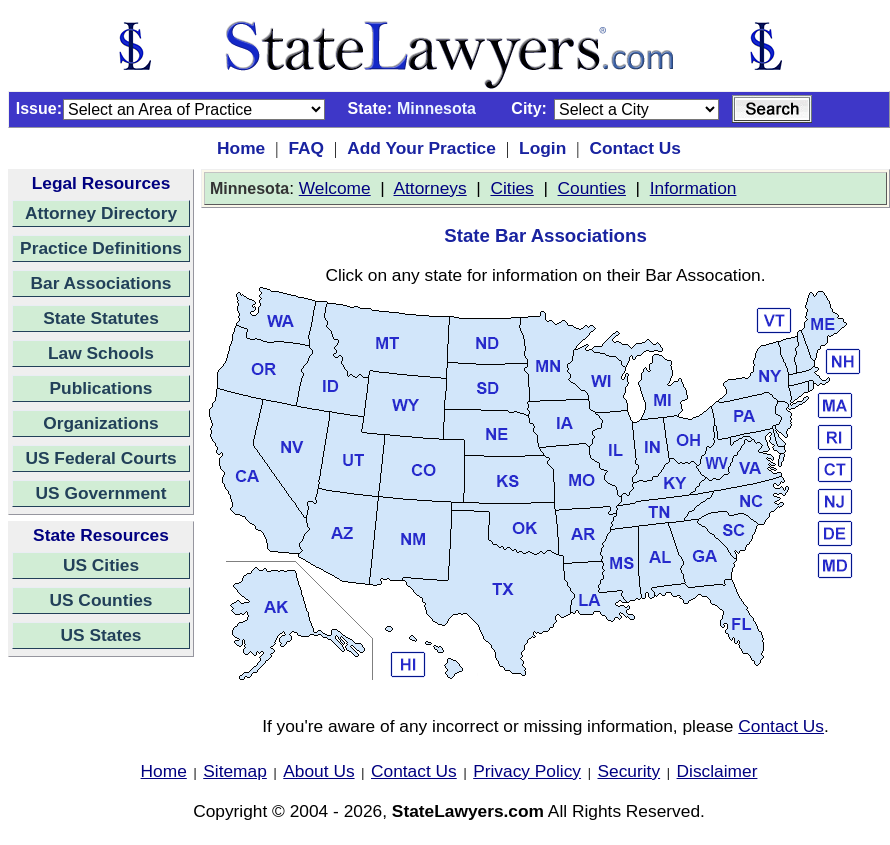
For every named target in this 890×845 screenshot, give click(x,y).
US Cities (101, 565)
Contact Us (634, 148)
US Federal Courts (100, 458)
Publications (100, 388)
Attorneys (429, 188)
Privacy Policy (527, 771)
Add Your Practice (421, 148)
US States (101, 635)
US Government (101, 493)
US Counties (100, 600)
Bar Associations (101, 283)
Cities (511, 188)
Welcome (335, 188)
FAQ (306, 148)
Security (629, 771)
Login (542, 148)
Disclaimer (717, 771)
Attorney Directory (101, 213)
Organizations (101, 423)
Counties (592, 188)
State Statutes (101, 318)
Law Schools (101, 353)
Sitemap (235, 771)
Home (241, 148)
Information (693, 188)
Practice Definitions (101, 248)
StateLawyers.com (468, 811)
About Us (318, 771)
